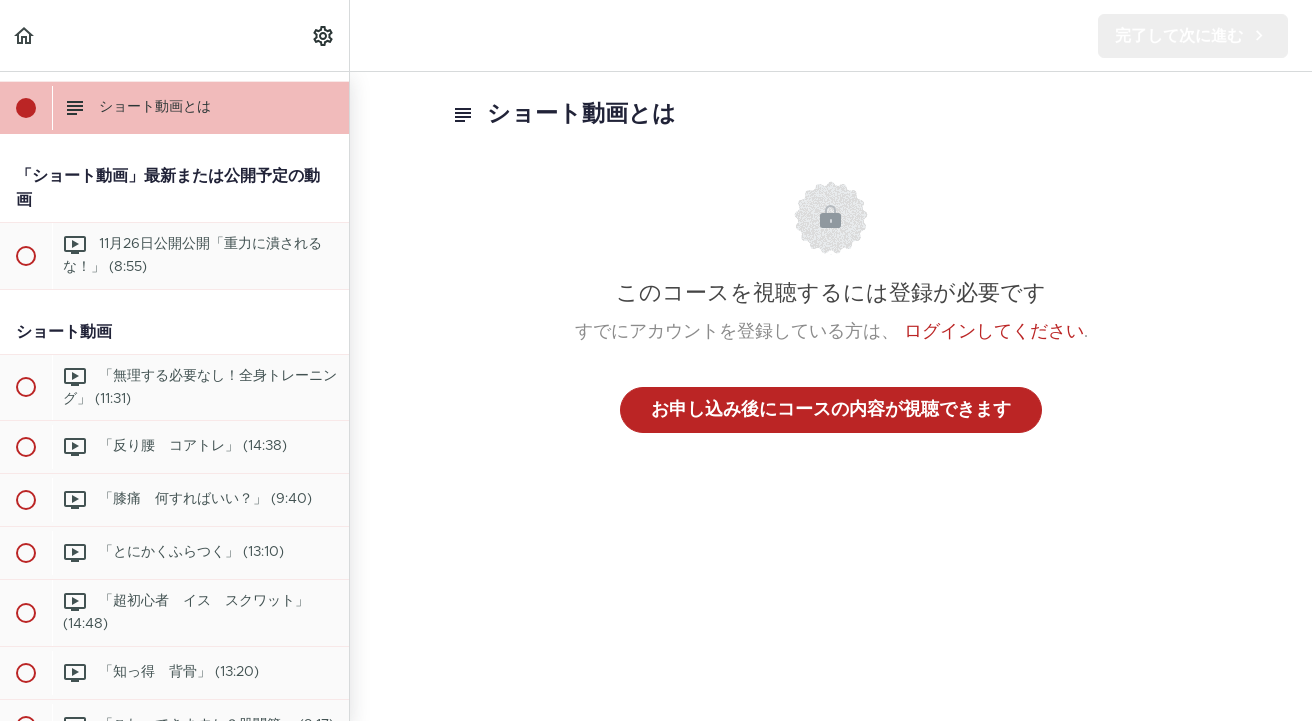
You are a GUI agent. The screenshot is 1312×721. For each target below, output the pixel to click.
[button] (25, 35)
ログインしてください (994, 332)
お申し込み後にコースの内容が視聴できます (831, 410)
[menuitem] (324, 35)
